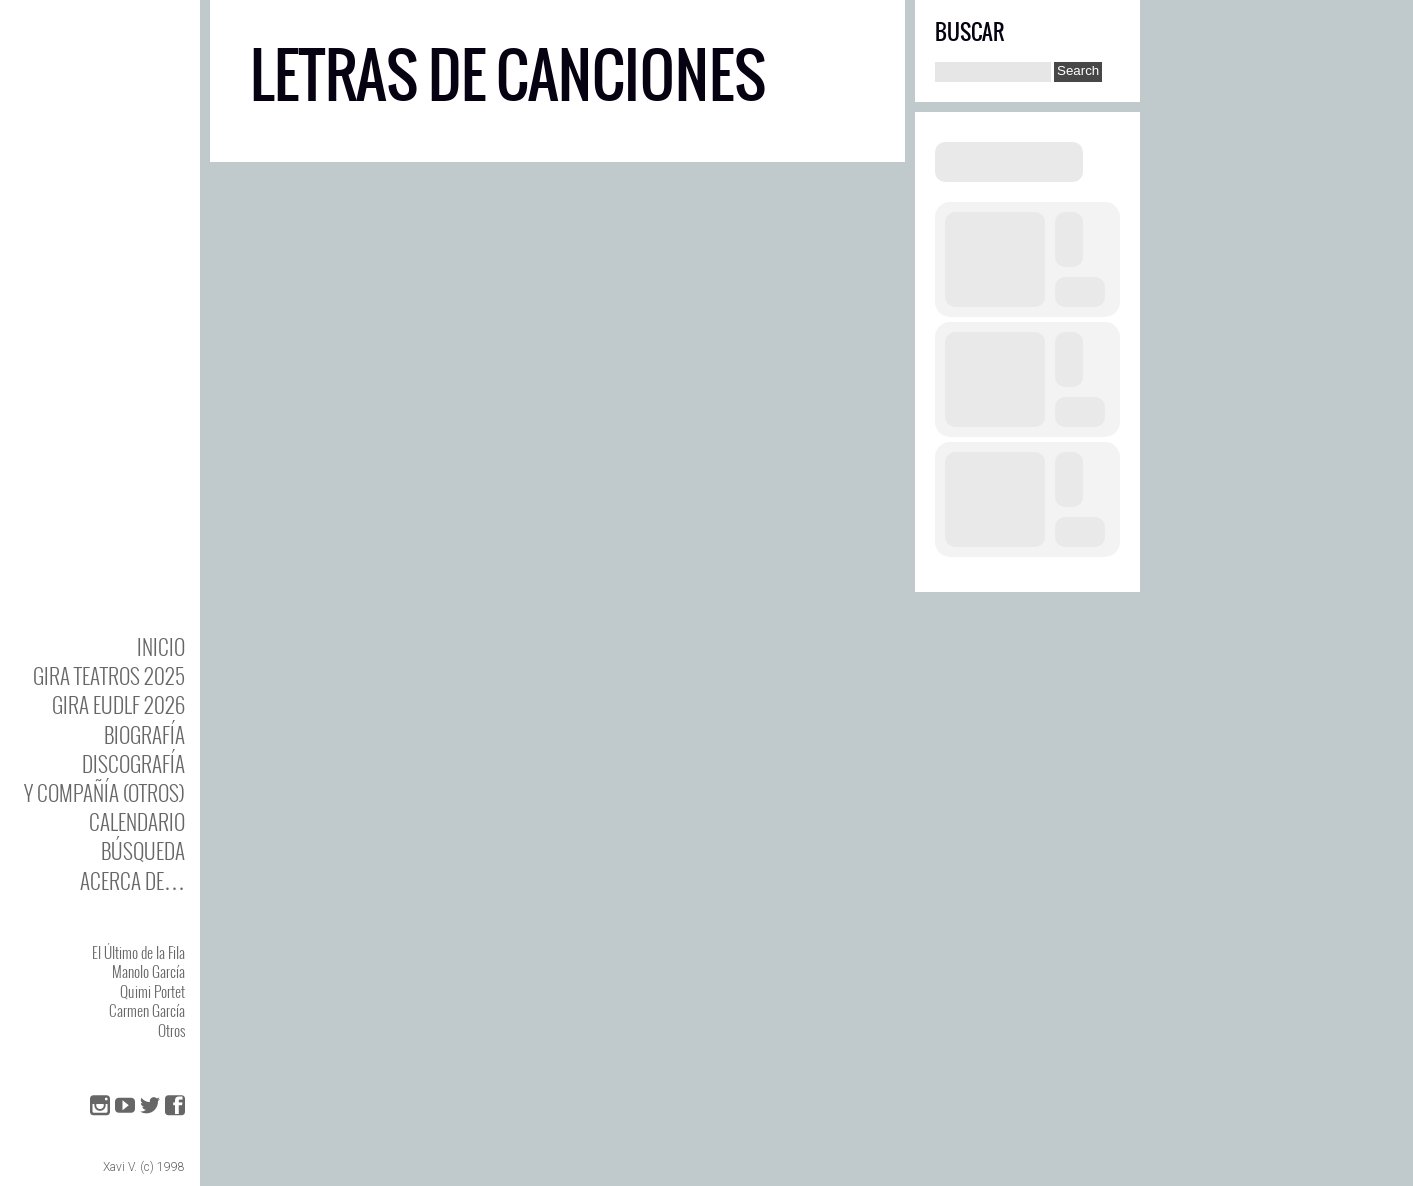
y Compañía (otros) (104, 792)
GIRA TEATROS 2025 (109, 675)
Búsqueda (143, 850)
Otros (171, 1030)
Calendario (137, 821)
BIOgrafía (144, 734)
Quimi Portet (152, 991)
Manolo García (148, 971)
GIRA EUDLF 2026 (118, 704)
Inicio (161, 646)
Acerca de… (132, 880)
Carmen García (147, 1010)
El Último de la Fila (138, 952)
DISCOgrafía (133, 763)
